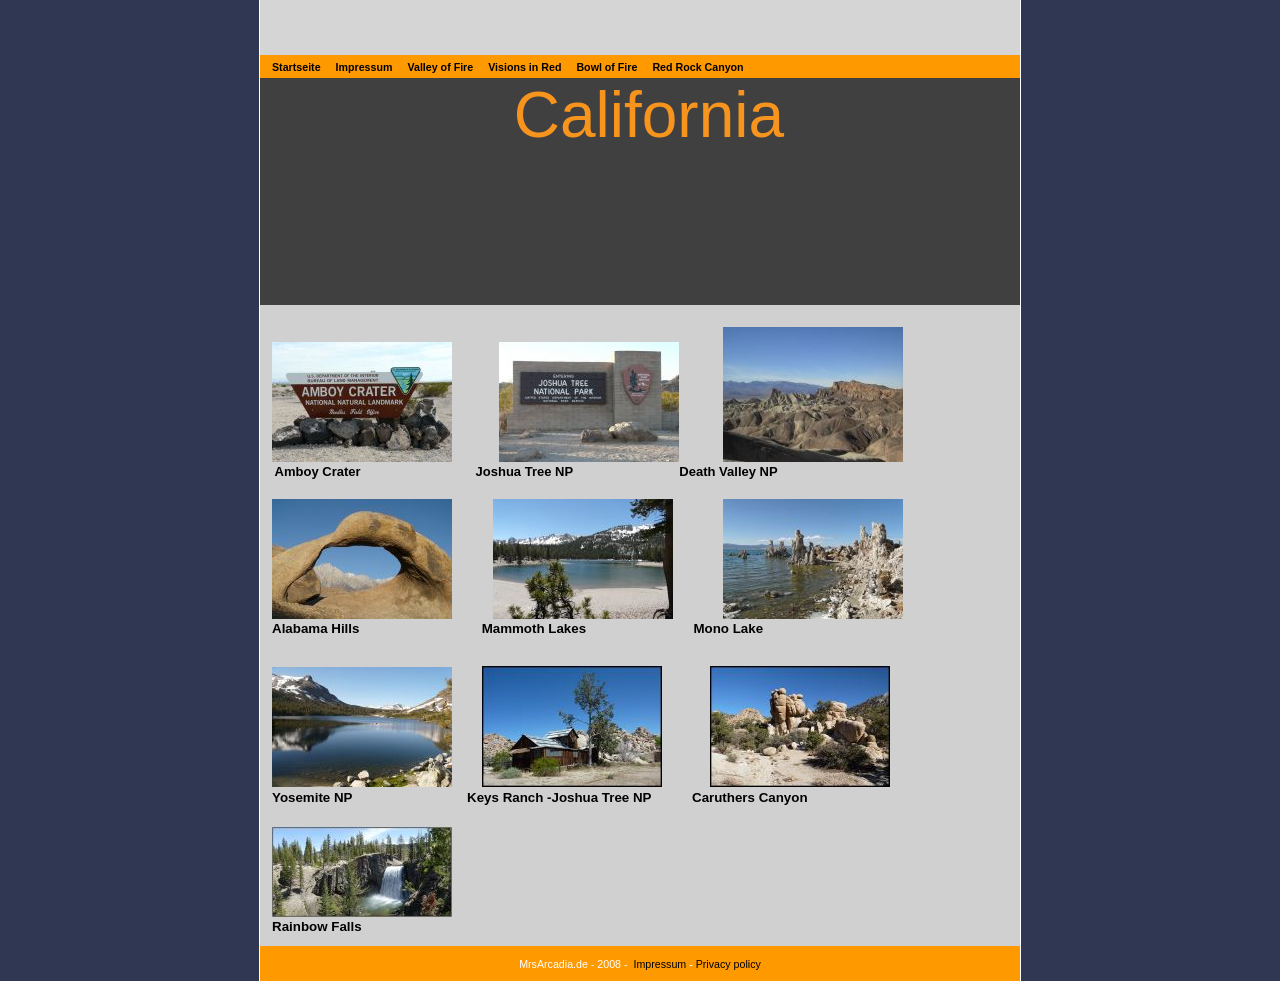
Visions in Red (524, 67)
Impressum (364, 67)
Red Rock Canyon (697, 67)
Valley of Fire (440, 67)
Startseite (296, 67)
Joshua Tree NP (525, 471)
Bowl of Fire (606, 67)
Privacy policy (728, 964)
